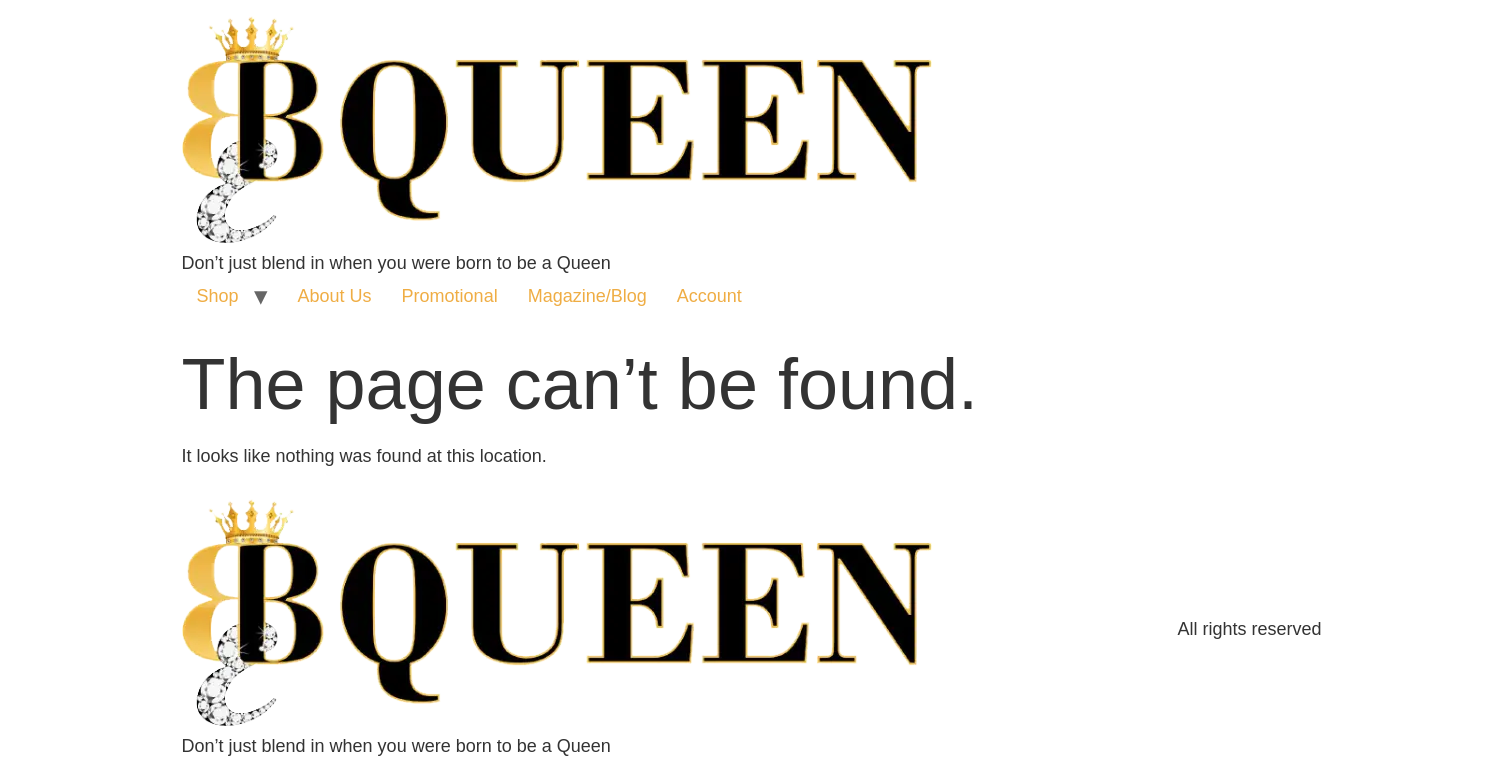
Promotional (450, 296)
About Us (335, 296)
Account (709, 296)
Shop (218, 296)
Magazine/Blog (587, 296)
